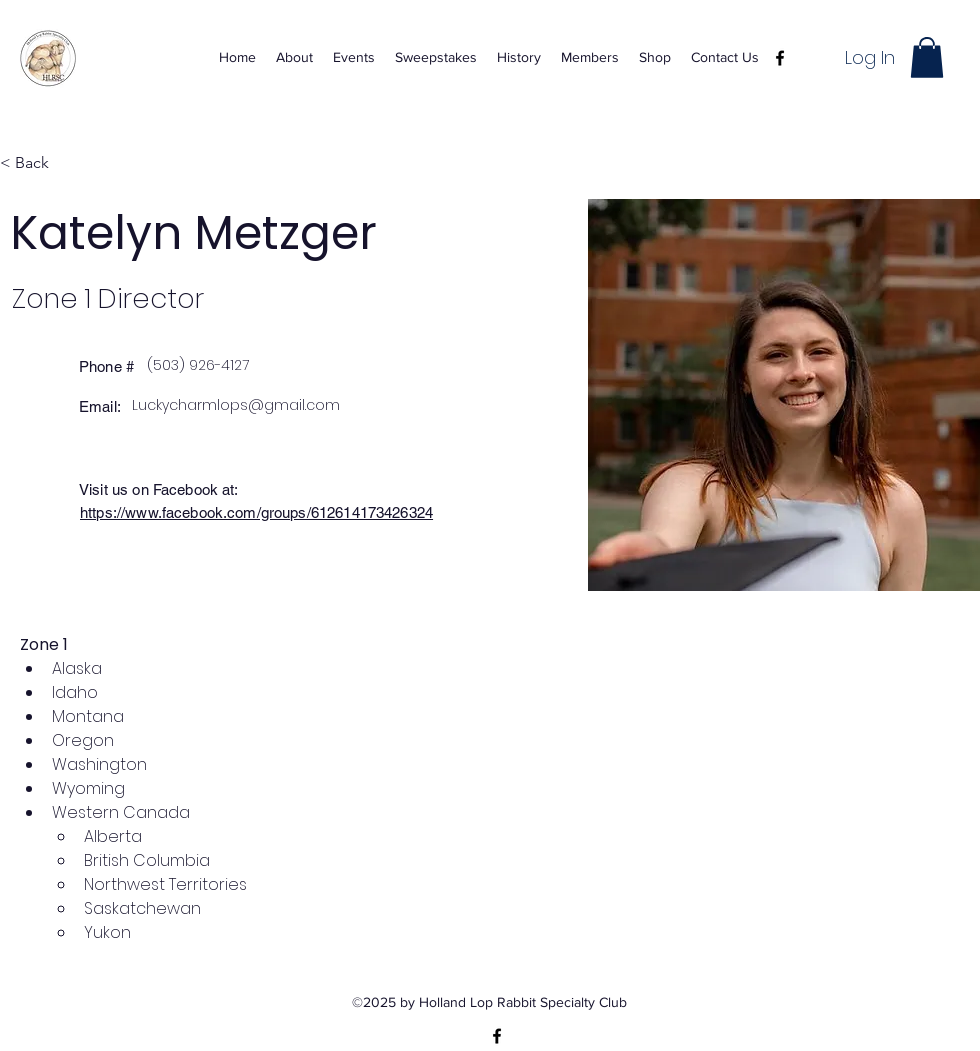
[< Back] (39, 163)
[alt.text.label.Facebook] (780, 58)
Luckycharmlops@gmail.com (236, 405)
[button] (927, 57)
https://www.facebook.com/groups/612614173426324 (256, 512)
